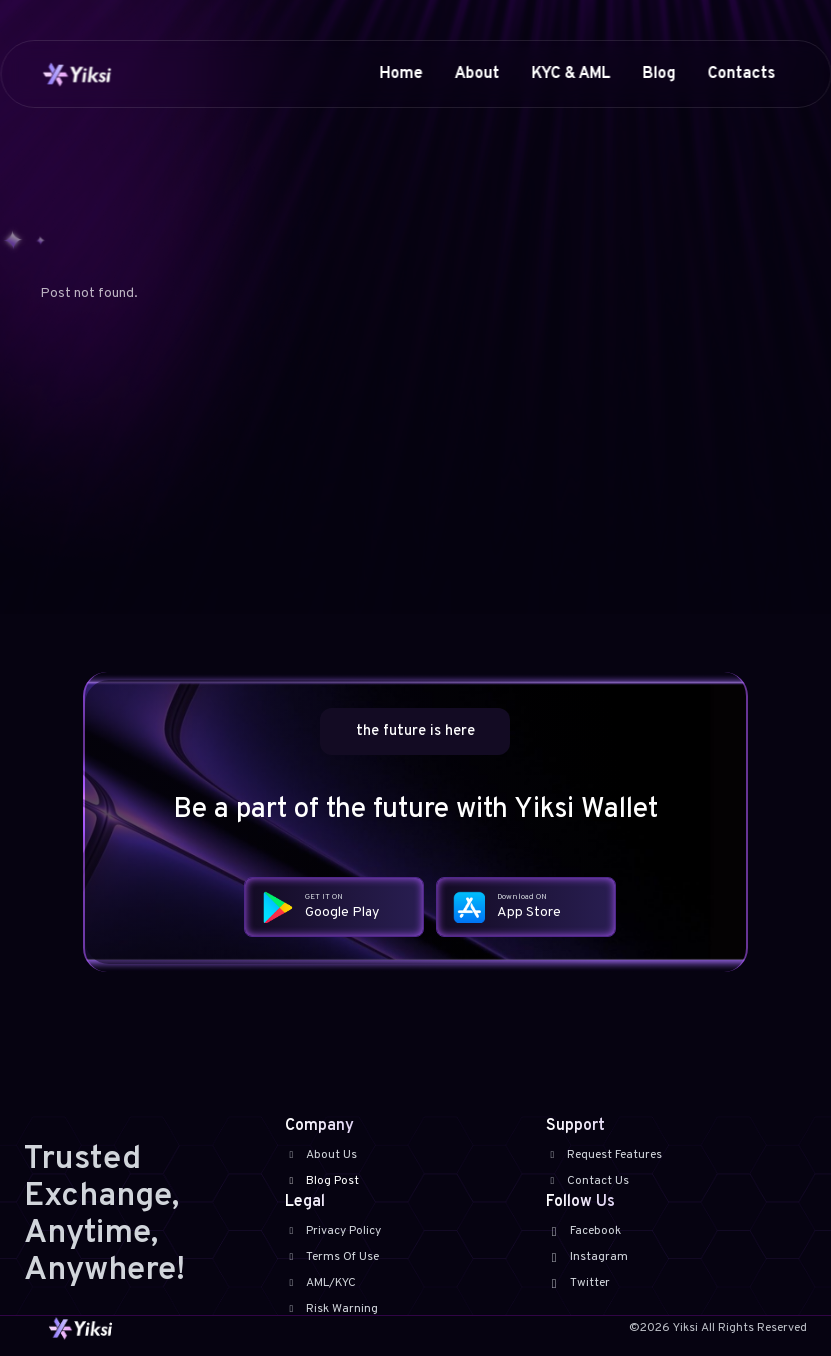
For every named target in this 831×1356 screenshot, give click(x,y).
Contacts (741, 74)
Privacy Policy (333, 1231)
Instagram (587, 1257)
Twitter (578, 1283)
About (476, 74)
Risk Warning (331, 1309)
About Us (321, 1155)
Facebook (583, 1231)
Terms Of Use (332, 1257)
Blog (658, 74)
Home (400, 74)
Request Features (604, 1155)
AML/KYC (320, 1283)
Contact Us (587, 1181)
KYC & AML (570, 74)
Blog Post (322, 1181)
